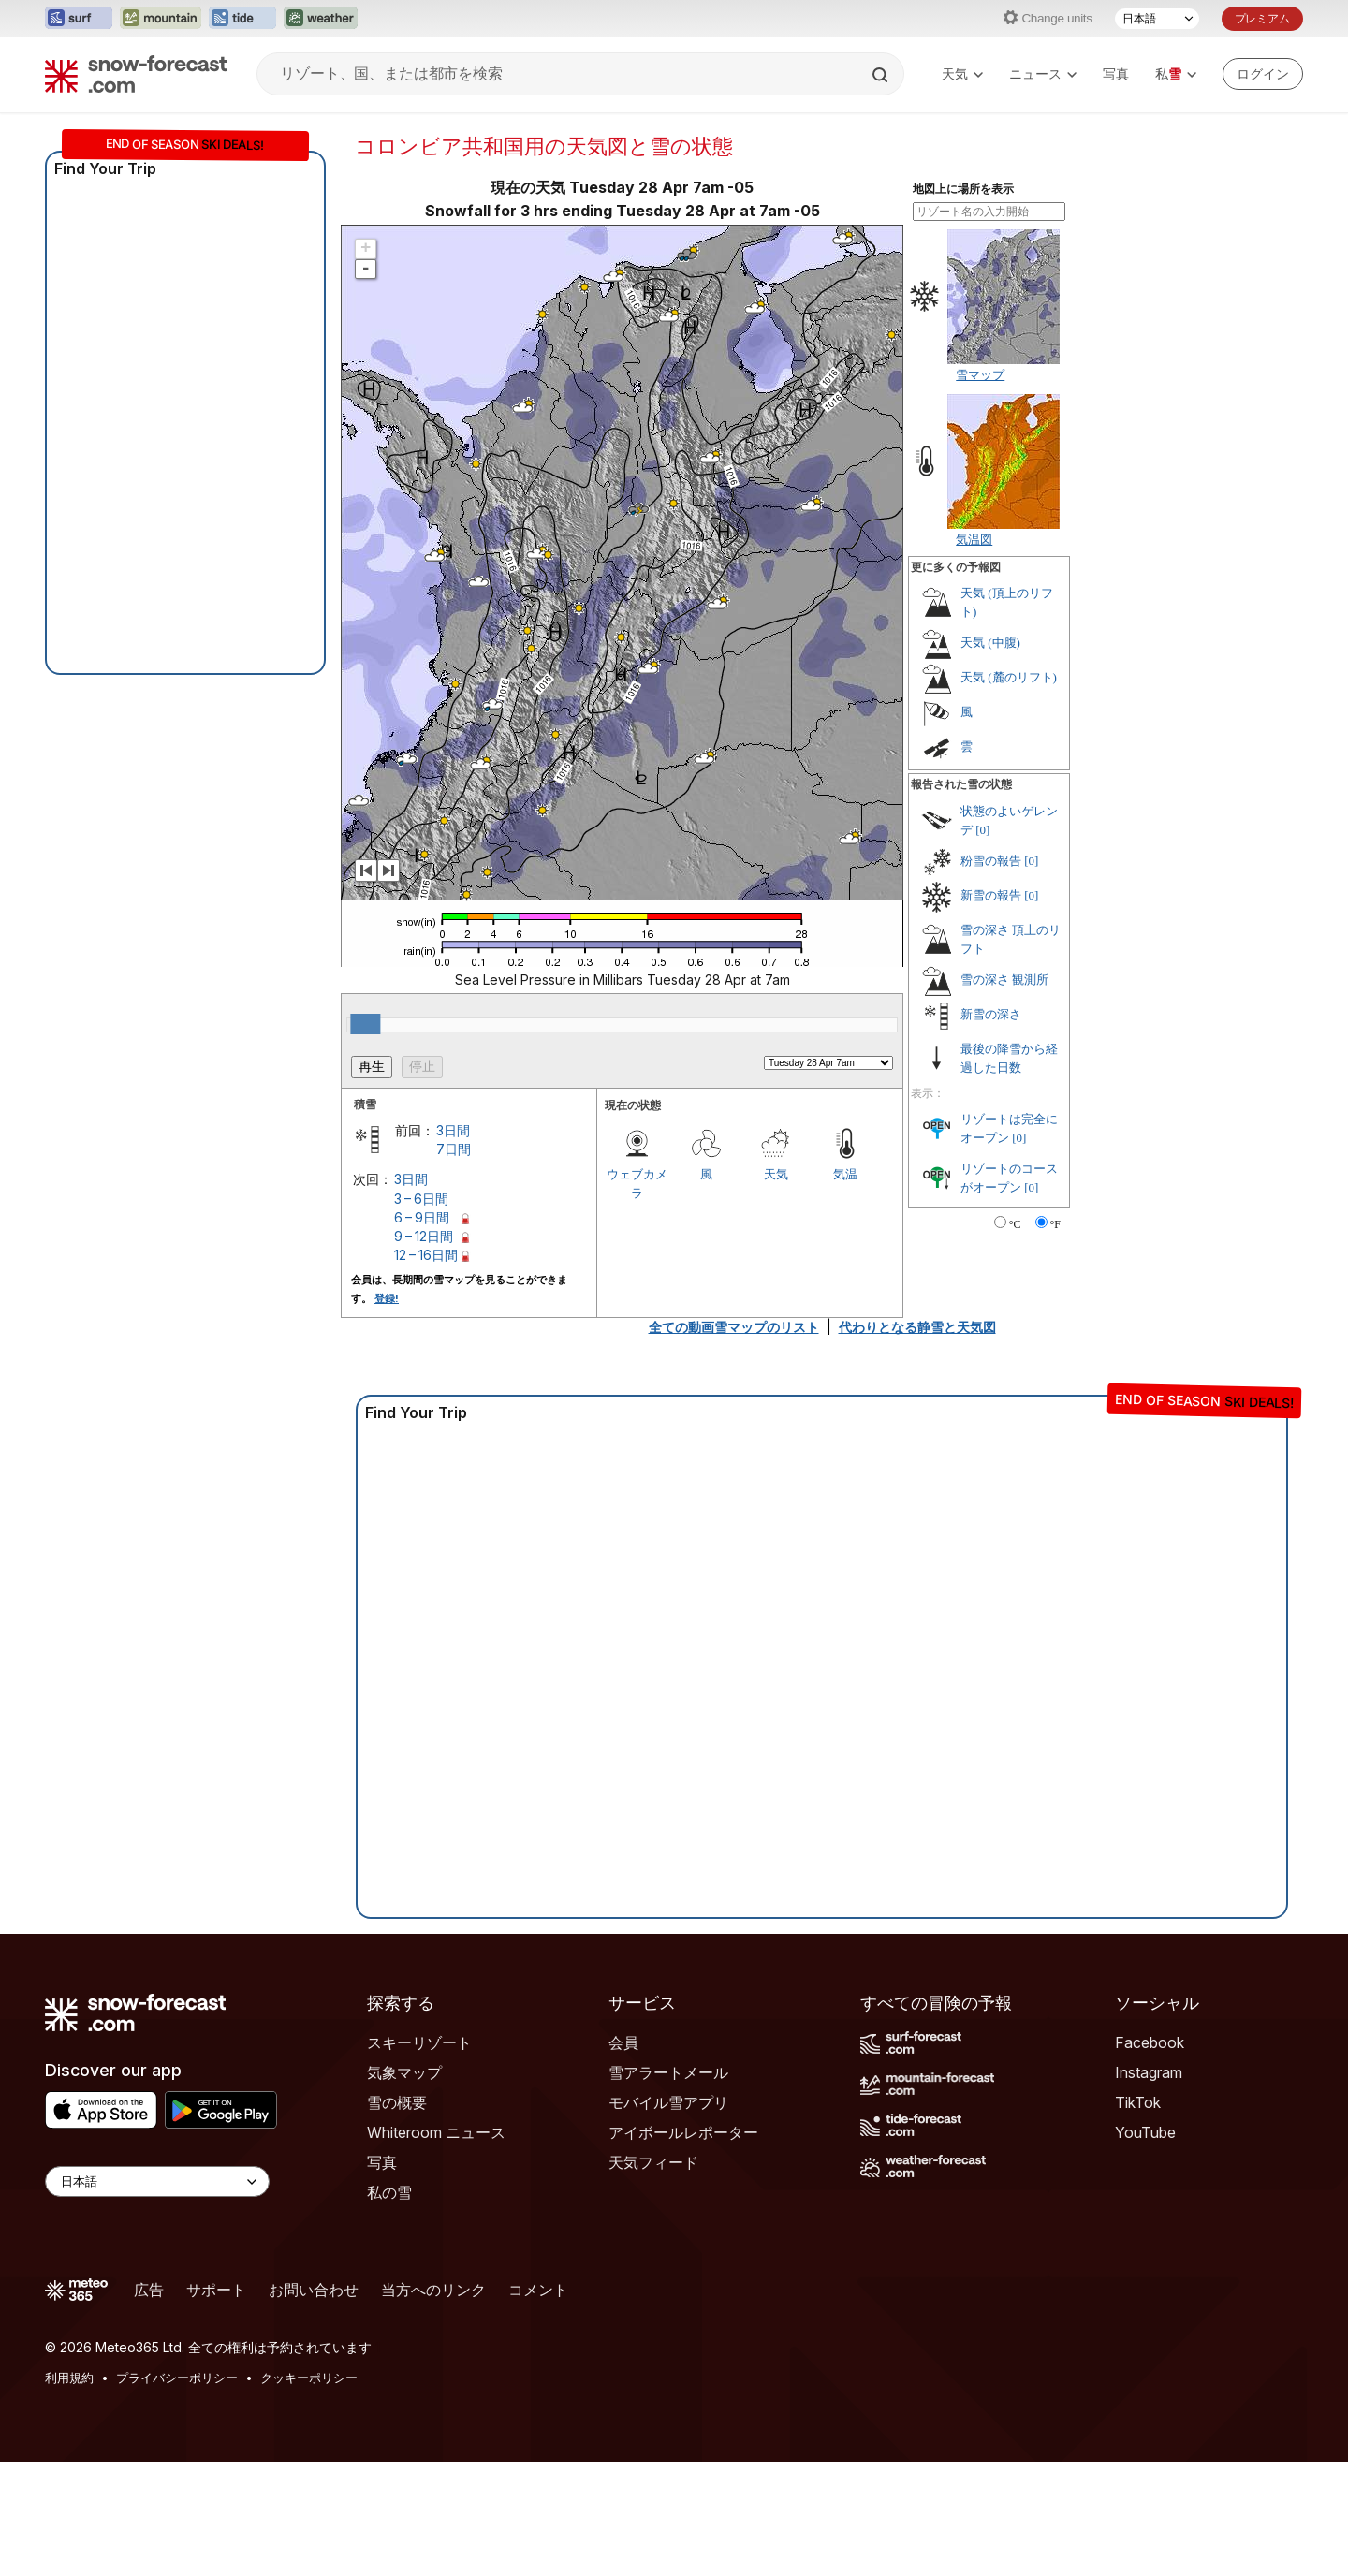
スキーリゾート (419, 2042)
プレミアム (1262, 18)
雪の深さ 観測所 (1004, 980)
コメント (538, 2289)
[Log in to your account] (1263, 74)
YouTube (1145, 2132)
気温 (845, 1173)
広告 (149, 2289)
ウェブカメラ (637, 1183)
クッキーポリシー (309, 2377)
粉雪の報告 (990, 861)
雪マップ (980, 374)
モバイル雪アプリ (668, 2102)
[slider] (365, 1024)
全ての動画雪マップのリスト (734, 1327)
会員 (623, 2042)
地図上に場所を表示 (963, 189)
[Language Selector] (157, 2181)
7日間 (453, 1149)
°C (1015, 1224)
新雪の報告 (990, 895)
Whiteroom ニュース (436, 2132)
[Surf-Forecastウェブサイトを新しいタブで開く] (78, 19)
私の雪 (389, 2192)
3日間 (453, 1130)
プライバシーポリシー (177, 2377)
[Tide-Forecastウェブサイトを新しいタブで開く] (242, 19)
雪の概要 (397, 2102)
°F (1055, 1224)
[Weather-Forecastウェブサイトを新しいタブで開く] (321, 19)
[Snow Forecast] (136, 74)
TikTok (1138, 2102)
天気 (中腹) (990, 643)
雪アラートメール (668, 2072)
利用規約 (69, 2377)
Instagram (1148, 2072)
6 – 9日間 (421, 1217)
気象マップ (404, 2072)
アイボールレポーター (683, 2132)
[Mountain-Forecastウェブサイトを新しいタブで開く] (160, 19)
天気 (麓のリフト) (1008, 677)
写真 (1116, 73)
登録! (386, 1298)
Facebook (1149, 2042)
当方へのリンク (433, 2289)
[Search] (881, 74)
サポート (216, 2289)
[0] (982, 830)
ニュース (1043, 73)
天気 (962, 73)
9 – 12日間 (423, 1236)
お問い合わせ (314, 2289)
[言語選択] (1157, 18)
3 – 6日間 (421, 1199)
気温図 (974, 539)
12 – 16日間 (426, 1255)
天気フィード (653, 2162)
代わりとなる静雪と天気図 (917, 1327)
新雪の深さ (990, 1014)
